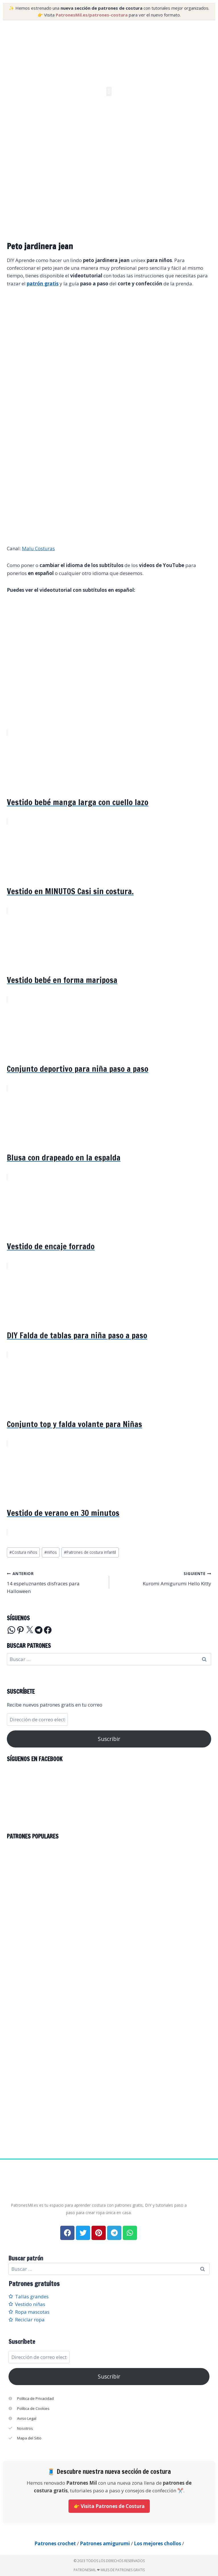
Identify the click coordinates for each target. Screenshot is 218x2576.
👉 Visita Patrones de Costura (109, 2506)
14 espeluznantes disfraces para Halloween (55, 1581)
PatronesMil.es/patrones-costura (92, 15)
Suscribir (109, 1739)
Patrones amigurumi (105, 2543)
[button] (109, 91)
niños (50, 1552)
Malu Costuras (38, 548)
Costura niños (23, 1552)
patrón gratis (43, 283)
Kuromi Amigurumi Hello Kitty (162, 1578)
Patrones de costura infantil (90, 1552)
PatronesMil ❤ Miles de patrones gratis (109, 2569)
